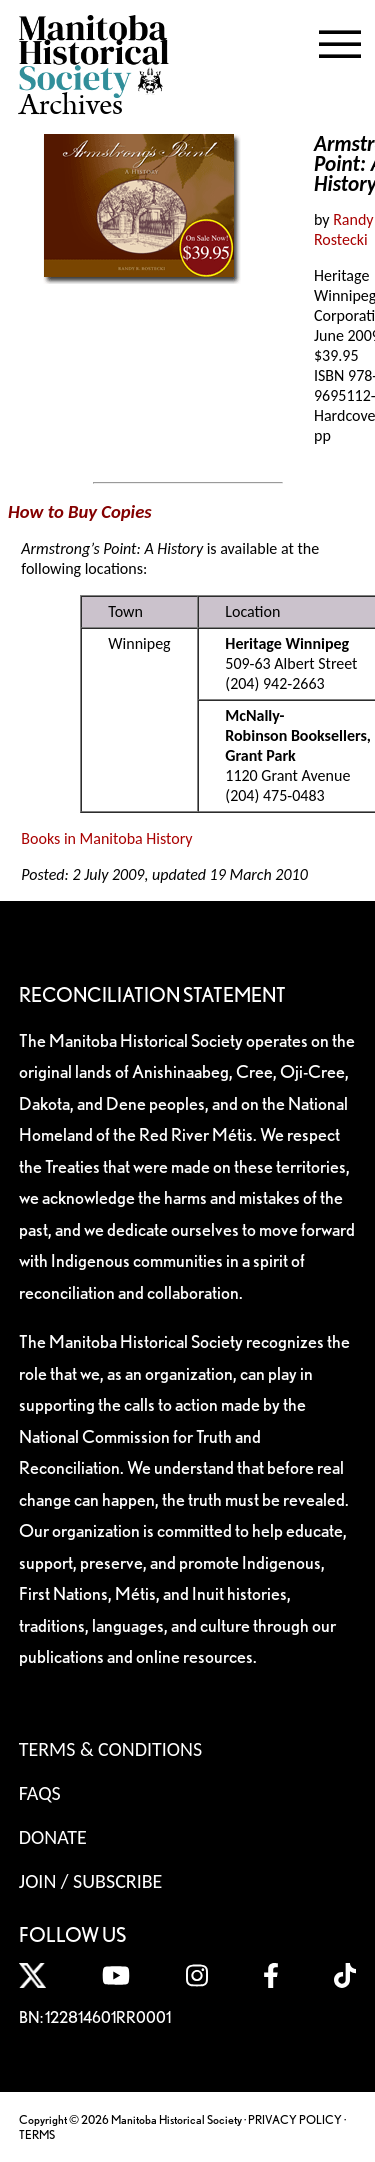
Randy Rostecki (344, 229)
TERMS (37, 2134)
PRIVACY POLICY (295, 2119)
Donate (53, 1837)
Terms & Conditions (110, 1749)
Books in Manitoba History (106, 838)
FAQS (40, 1793)
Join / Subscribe (91, 1881)
